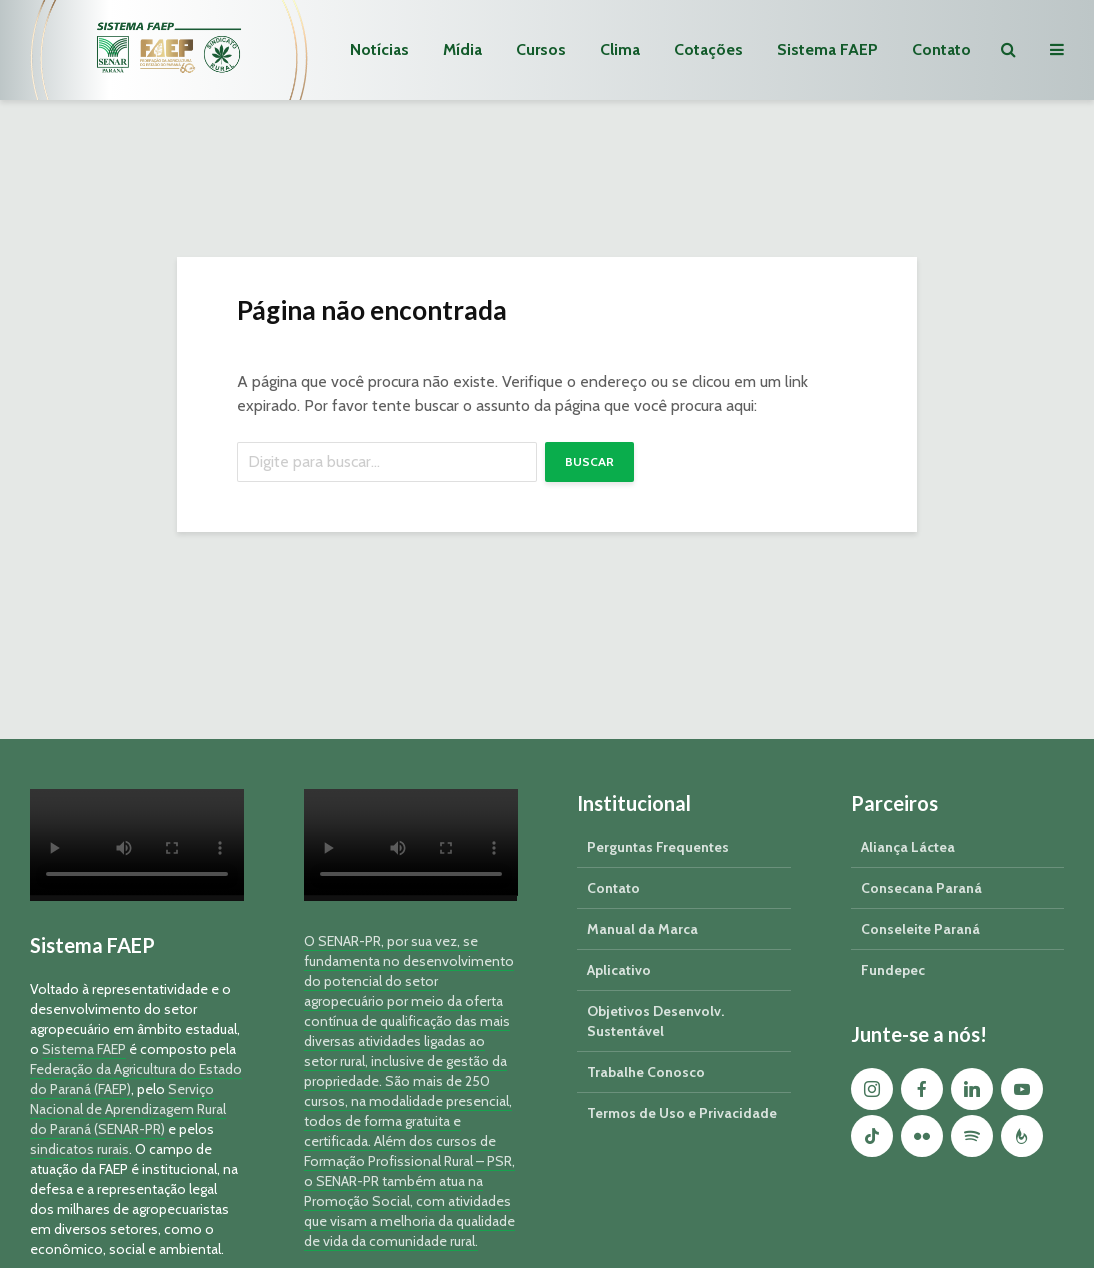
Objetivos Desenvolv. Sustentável (655, 1021)
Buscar (589, 461)
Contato (941, 49)
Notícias (379, 49)
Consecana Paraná (921, 888)
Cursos (541, 49)
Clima (620, 49)
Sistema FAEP (827, 49)
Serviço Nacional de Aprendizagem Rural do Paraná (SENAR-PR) (128, 1109)
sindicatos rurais (79, 1149)
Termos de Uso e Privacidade (682, 1113)
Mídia (462, 49)
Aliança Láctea (908, 847)
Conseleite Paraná (920, 929)
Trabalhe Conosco (646, 1072)
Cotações (708, 49)
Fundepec (893, 970)
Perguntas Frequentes (658, 847)
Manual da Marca (642, 929)
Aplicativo (619, 970)
